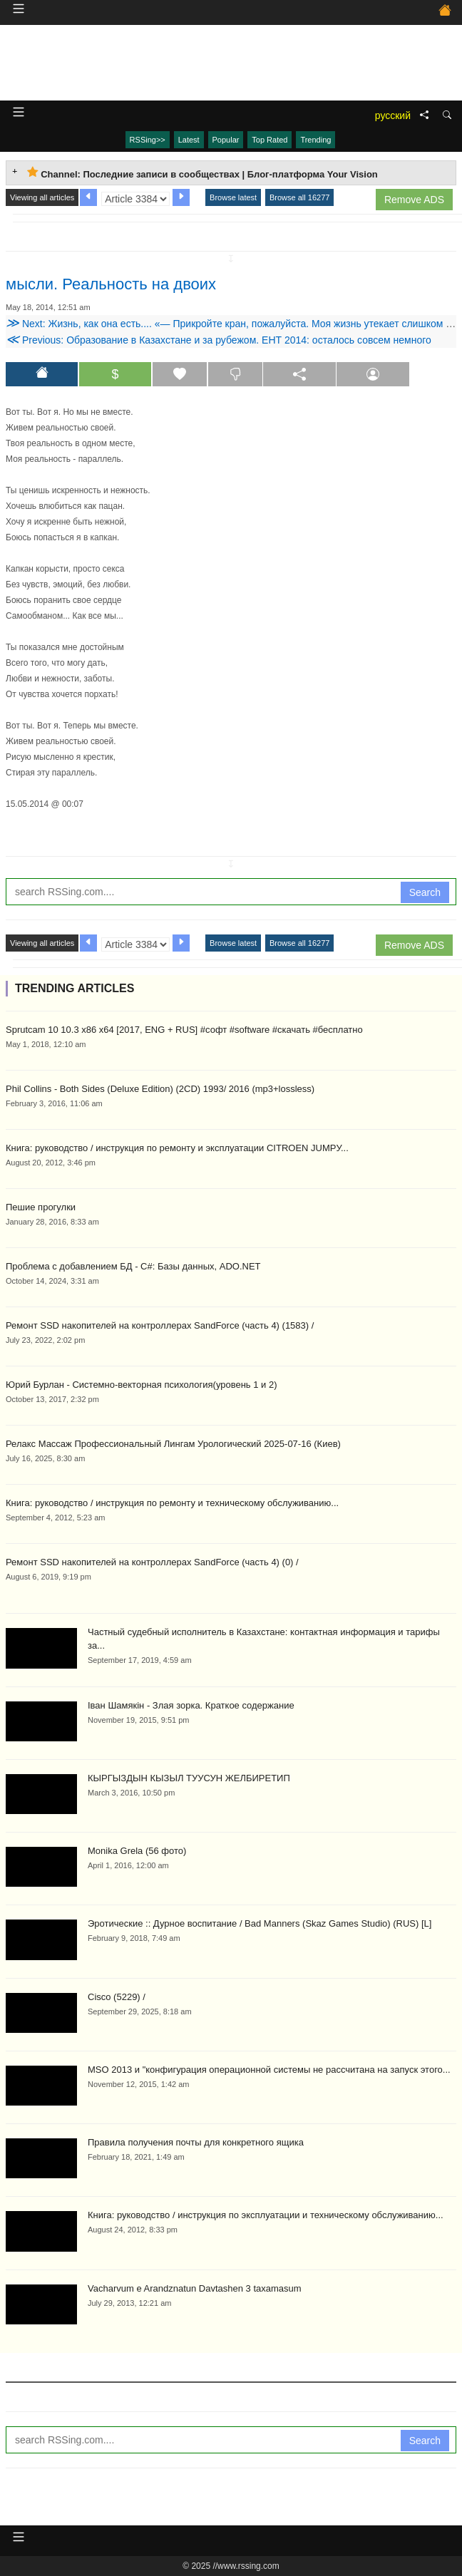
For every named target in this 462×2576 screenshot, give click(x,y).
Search (425, 892)
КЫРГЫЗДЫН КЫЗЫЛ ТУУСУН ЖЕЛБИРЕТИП (189, 1778)
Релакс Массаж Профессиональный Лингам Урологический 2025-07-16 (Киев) (173, 1443)
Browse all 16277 (299, 197)
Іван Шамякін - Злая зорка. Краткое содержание (191, 1705)
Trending (315, 139)
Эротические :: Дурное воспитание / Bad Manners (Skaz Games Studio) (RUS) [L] (259, 1923)
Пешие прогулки (41, 1207)
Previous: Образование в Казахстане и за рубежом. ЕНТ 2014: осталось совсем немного (218, 340)
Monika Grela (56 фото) (137, 1850)
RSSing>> (147, 139)
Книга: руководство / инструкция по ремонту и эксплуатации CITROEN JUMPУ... (177, 1148)
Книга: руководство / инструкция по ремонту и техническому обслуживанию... (172, 1503)
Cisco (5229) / (116, 1997)
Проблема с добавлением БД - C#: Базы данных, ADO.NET (133, 1266)
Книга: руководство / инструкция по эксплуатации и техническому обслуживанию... (265, 2215)
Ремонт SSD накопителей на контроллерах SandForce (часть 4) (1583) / (160, 1325)
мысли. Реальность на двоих (111, 284)
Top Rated (269, 139)
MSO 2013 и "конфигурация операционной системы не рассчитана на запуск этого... (269, 2069)
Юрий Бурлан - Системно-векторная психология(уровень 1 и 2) (141, 1384)
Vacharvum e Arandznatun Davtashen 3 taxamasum (195, 2288)
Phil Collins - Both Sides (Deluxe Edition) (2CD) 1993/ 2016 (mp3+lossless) (160, 1088)
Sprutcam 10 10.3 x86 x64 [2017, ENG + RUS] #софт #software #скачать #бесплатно (184, 1029)
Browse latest (233, 197)
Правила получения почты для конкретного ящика (196, 2142)
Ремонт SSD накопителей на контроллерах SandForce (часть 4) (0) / (152, 1562)
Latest (189, 139)
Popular (226, 139)
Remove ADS (414, 199)
